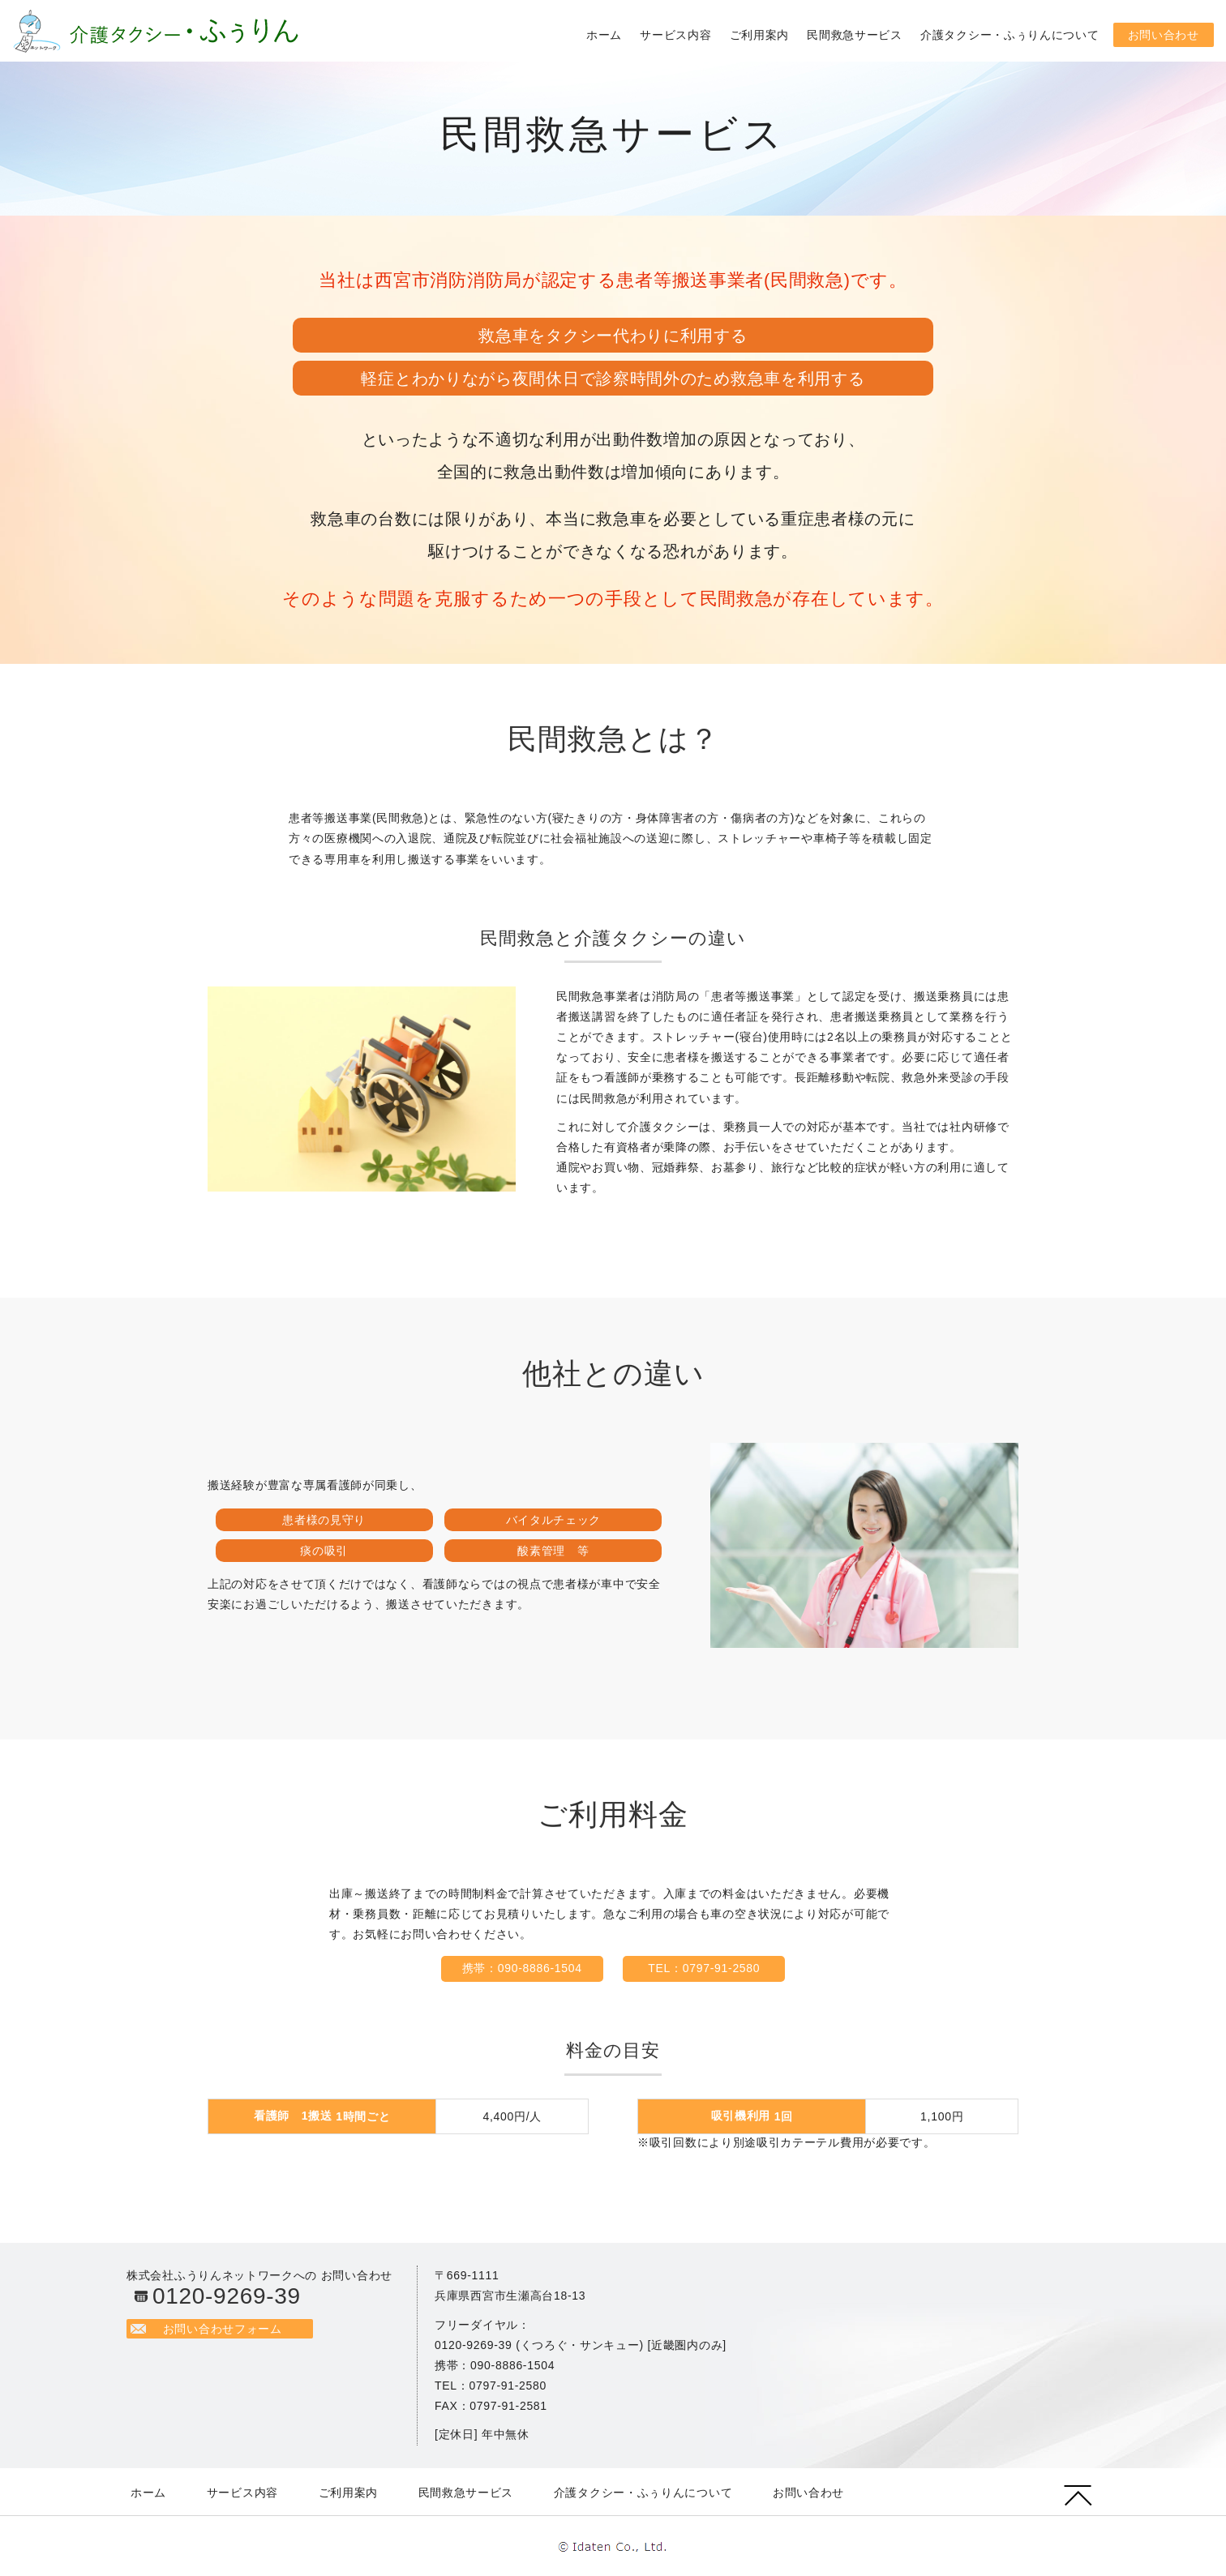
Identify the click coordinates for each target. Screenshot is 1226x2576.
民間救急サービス (854, 34)
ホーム (604, 34)
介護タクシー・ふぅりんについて (1010, 34)
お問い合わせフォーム (225, 2328)
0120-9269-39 (226, 2296)
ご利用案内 (760, 34)
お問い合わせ (1163, 34)
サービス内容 (675, 34)
